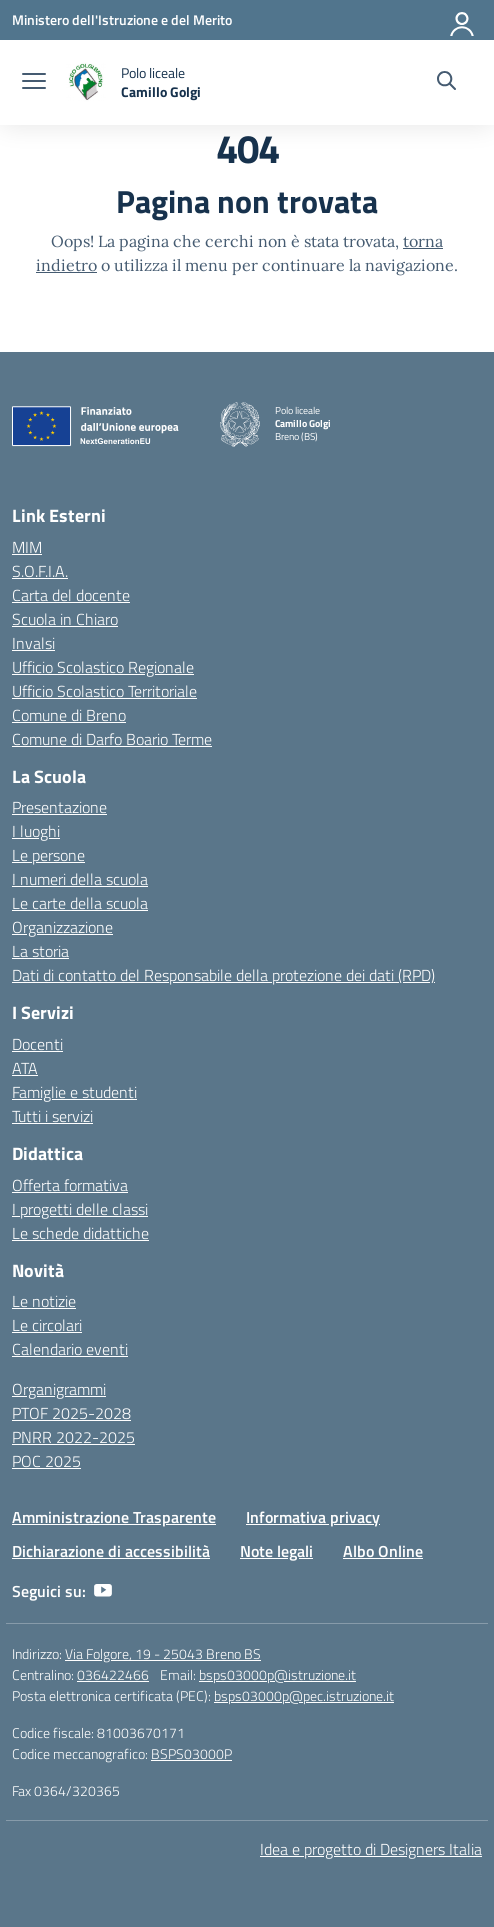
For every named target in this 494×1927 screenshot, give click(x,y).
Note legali (276, 1551)
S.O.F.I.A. (40, 571)
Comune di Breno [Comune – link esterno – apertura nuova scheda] (69, 715)
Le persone (48, 855)
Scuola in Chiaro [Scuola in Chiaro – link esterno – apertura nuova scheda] (65, 619)
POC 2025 (46, 1461)
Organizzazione (62, 927)
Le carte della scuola (80, 903)
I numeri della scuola (80, 879)
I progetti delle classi (80, 1209)
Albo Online (383, 1551)
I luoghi (36, 831)
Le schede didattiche (80, 1233)
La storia (40, 951)
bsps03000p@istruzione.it (277, 1674)
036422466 (113, 1674)
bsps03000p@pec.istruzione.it (304, 1695)
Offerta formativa (70, 1185)
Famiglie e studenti (74, 1092)
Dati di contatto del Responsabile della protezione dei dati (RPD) (223, 975)
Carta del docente (71, 595)
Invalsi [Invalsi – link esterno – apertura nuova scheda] (33, 643)
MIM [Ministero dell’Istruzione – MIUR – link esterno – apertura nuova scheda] (27, 547)
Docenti (37, 1044)
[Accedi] (463, 20)
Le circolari (47, 1325)
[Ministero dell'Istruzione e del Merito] (122, 19)
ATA (25, 1068)
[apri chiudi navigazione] (34, 83)
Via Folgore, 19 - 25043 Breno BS (163, 1653)
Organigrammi (59, 1389)
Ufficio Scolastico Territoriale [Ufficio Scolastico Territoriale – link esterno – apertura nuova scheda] (104, 691)
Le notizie (44, 1301)
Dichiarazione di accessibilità (111, 1551)
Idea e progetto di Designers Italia (371, 1849)
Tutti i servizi (52, 1116)
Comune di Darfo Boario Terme (112, 739)
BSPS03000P (191, 1753)
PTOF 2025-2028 (71, 1413)
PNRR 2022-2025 (73, 1437)
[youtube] (103, 1591)
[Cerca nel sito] (446, 83)
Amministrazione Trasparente (114, 1517)
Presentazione (59, 807)
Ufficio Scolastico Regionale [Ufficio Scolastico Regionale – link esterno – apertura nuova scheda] (103, 667)
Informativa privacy (313, 1517)
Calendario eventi (70, 1349)
